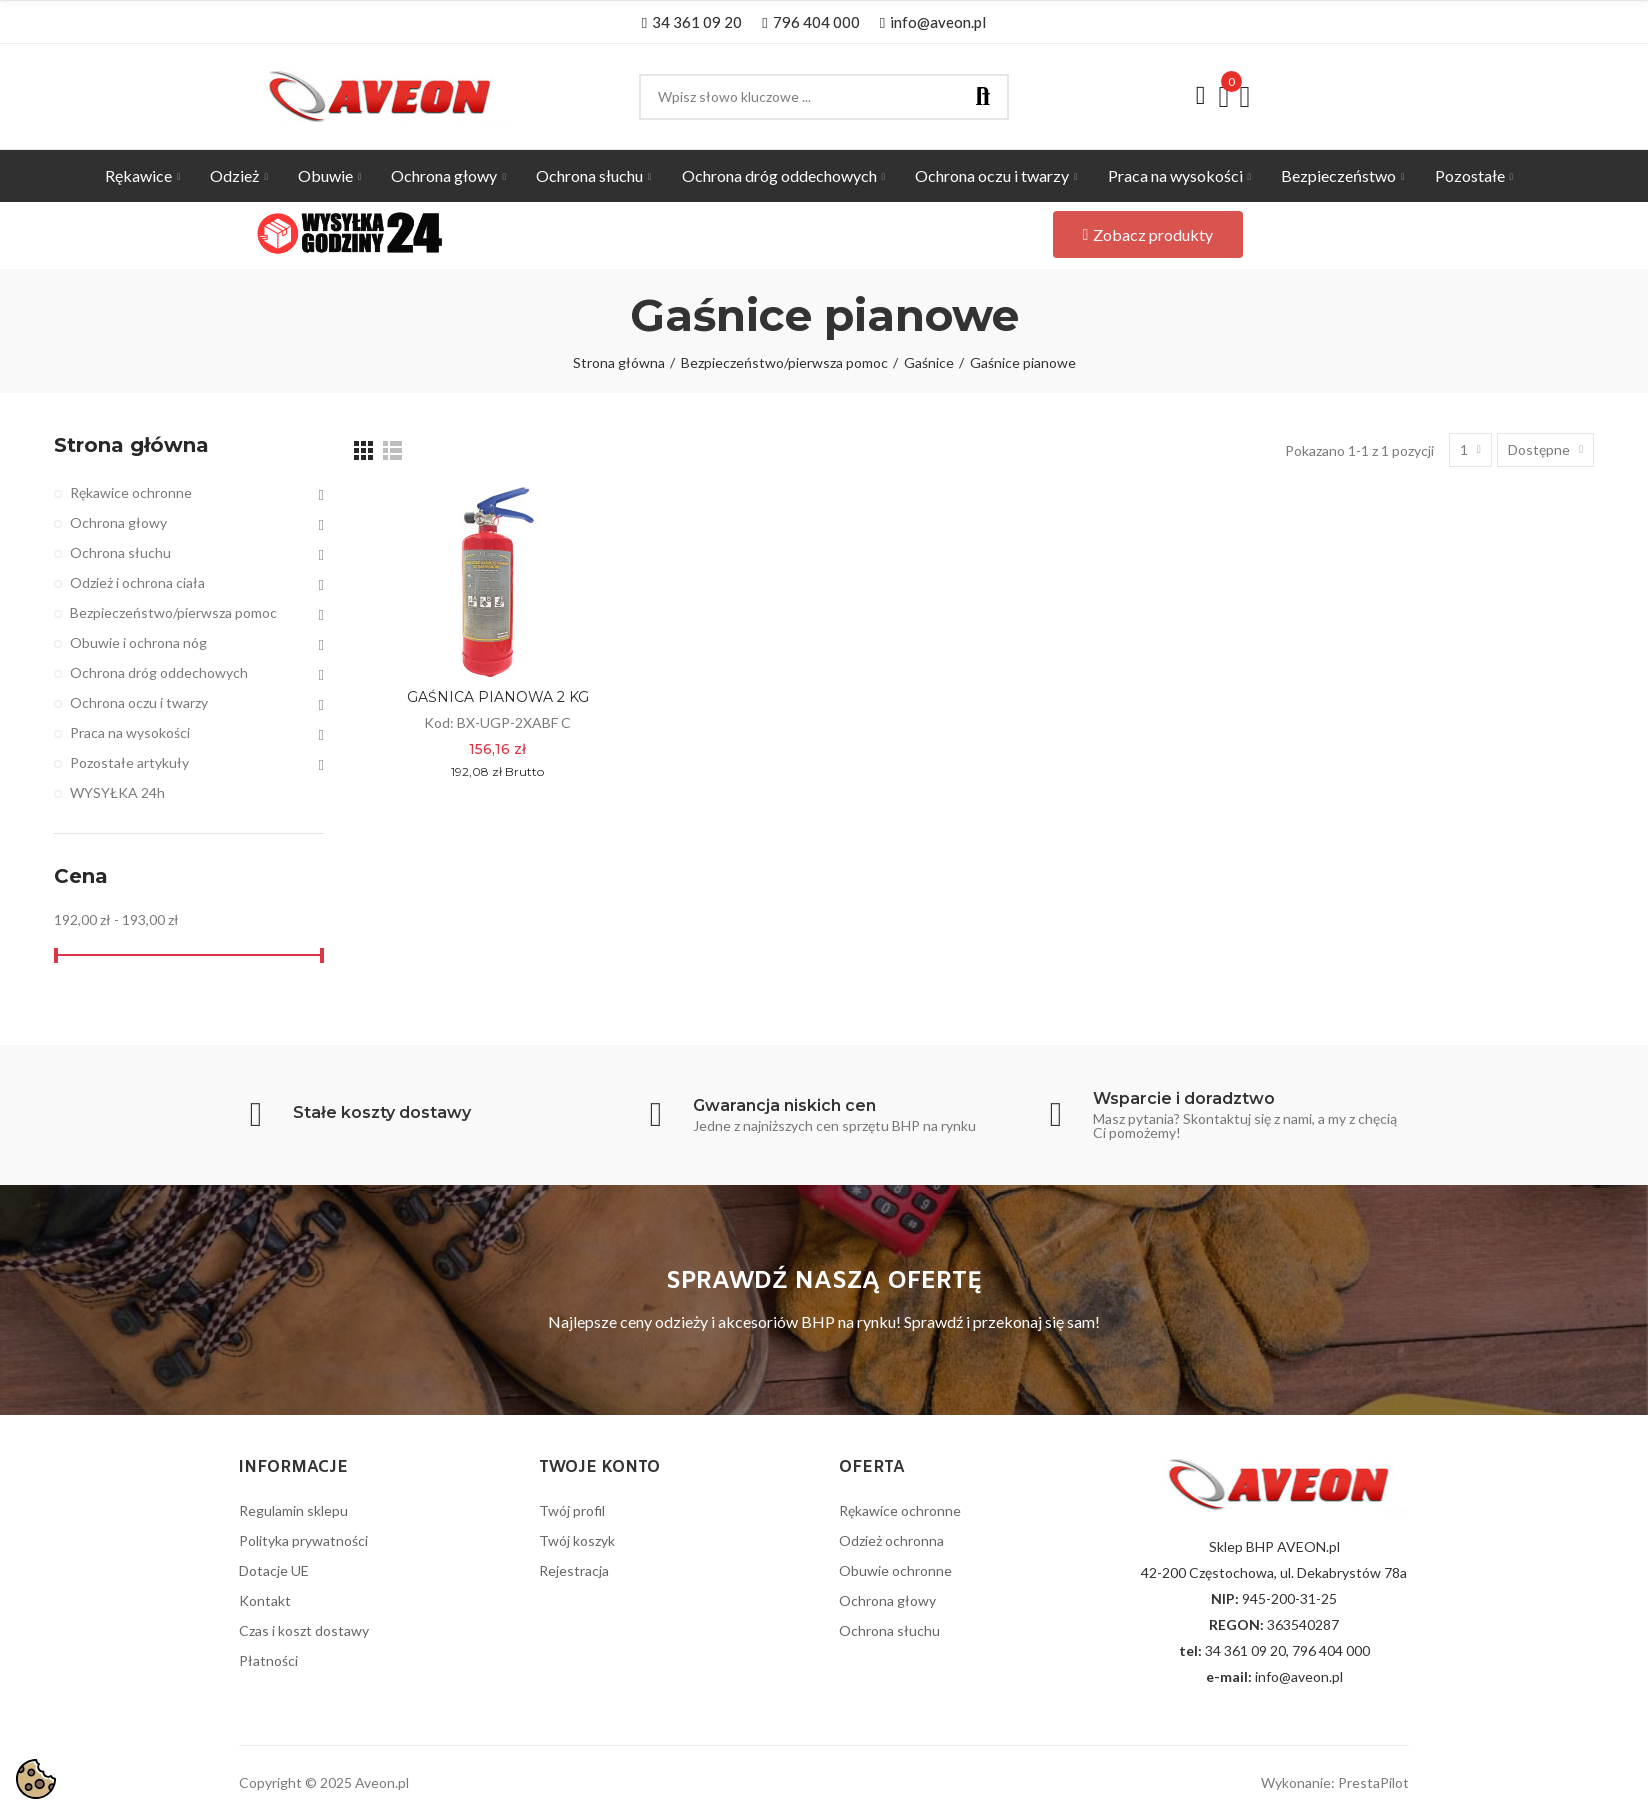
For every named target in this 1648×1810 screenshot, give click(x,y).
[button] (692, 22)
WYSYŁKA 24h (117, 792)
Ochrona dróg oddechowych (159, 672)
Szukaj (983, 97)
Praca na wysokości (130, 732)
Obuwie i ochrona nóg (138, 642)
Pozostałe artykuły (129, 762)
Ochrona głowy (118, 522)
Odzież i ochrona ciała (137, 582)
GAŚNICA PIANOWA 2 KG (498, 697)
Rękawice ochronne (131, 492)
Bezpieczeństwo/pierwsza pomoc (173, 612)
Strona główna (131, 445)
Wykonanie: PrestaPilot (1335, 1782)
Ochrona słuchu (120, 552)
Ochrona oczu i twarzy (139, 702)
